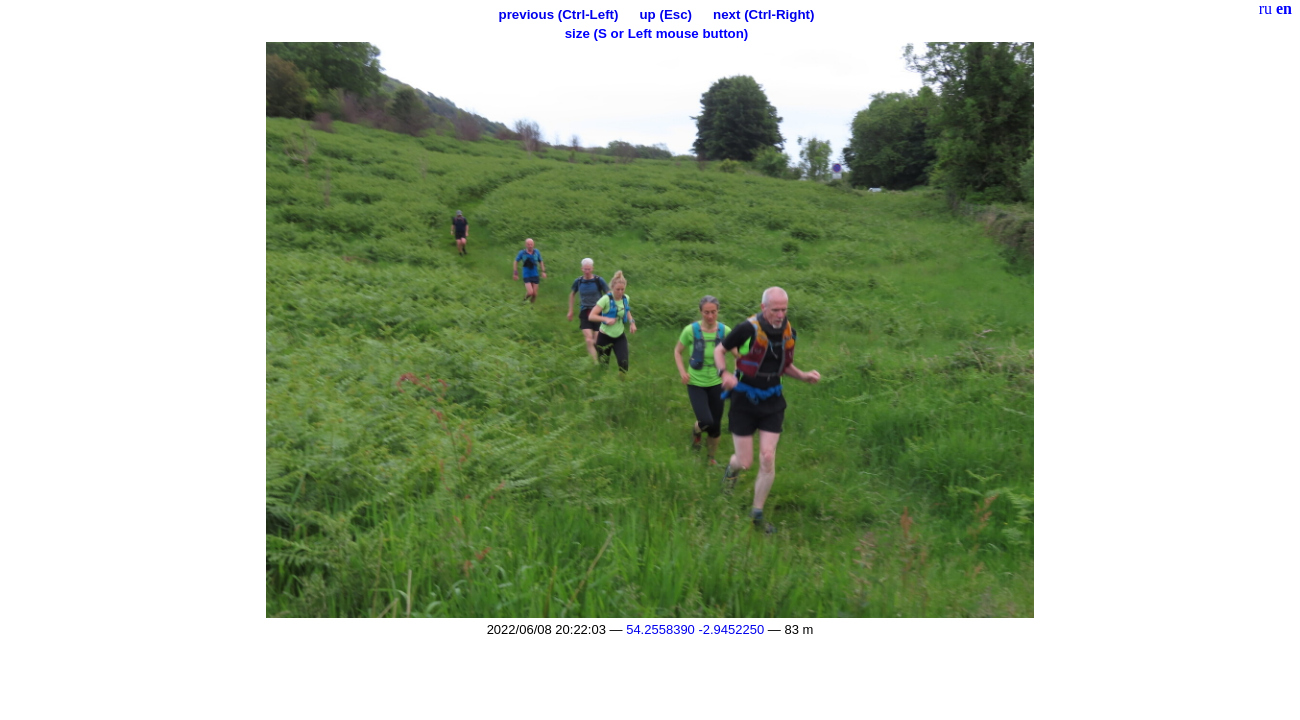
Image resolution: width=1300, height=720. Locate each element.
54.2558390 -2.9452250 (695, 629)
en (1284, 8)
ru (1265, 8)
